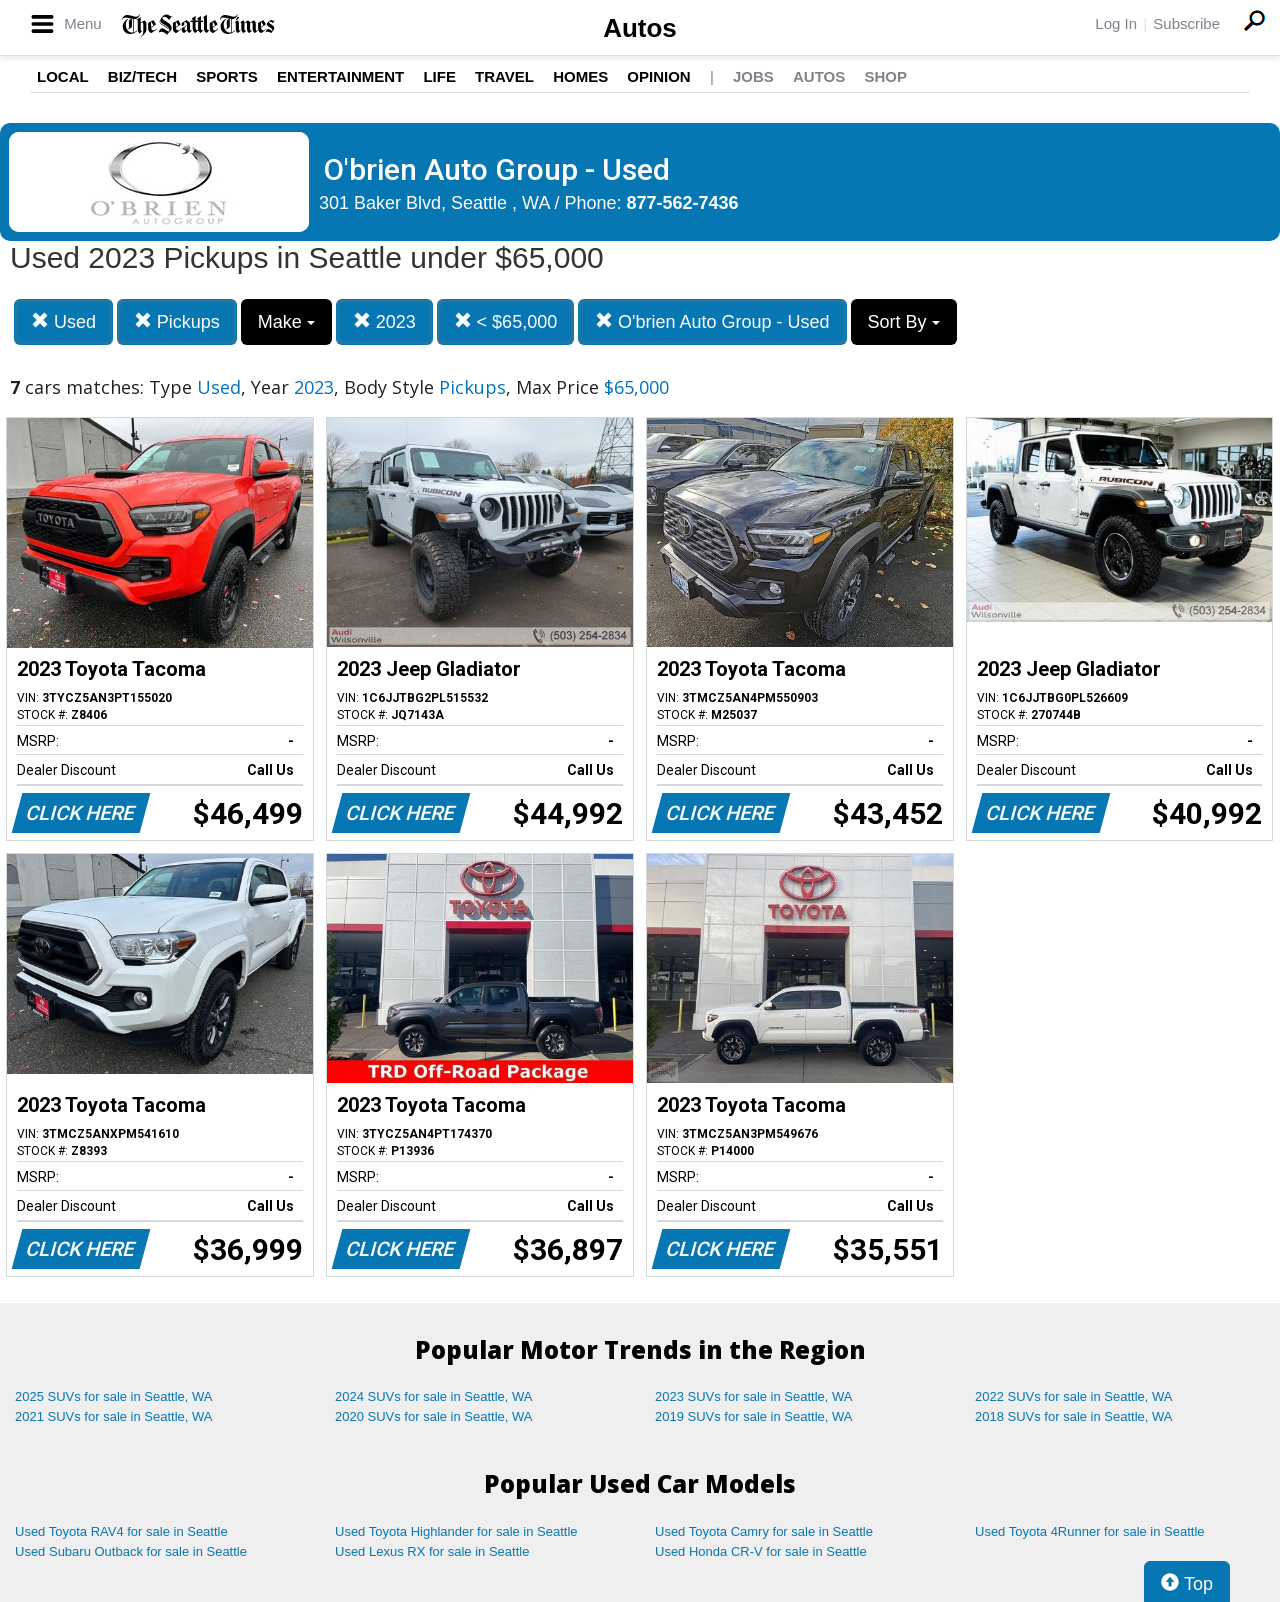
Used (63, 321)
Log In (1116, 23)
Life (439, 76)
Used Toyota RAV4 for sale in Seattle (121, 1531)
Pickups (177, 321)
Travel (504, 76)
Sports (227, 76)
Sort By (904, 322)
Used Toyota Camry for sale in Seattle (764, 1531)
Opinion (658, 76)
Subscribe (1186, 23)
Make (286, 322)
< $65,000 (506, 321)
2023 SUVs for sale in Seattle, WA (754, 1396)
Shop (885, 76)
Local (63, 76)
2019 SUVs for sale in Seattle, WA (754, 1416)
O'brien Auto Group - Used (712, 321)
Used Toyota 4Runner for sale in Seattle (1090, 1531)
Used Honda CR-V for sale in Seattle (761, 1551)
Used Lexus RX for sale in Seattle (432, 1551)
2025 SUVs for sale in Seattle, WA (114, 1396)
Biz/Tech (142, 76)
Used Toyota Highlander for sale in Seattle (456, 1531)
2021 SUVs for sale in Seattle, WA (114, 1416)
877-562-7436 (683, 203)
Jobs (753, 76)
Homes (580, 76)
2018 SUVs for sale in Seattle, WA (1074, 1416)
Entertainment (340, 76)
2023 (384, 321)
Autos (640, 28)
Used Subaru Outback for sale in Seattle (131, 1551)
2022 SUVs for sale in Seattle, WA (1074, 1396)
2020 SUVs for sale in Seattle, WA (434, 1416)
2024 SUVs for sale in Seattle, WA (434, 1396)
